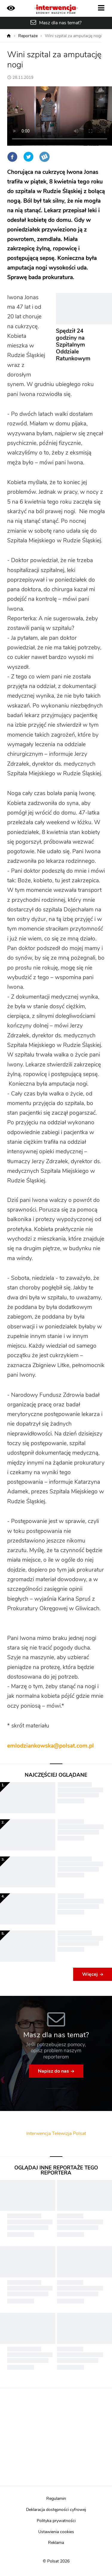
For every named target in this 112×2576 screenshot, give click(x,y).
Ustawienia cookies (56, 2532)
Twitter (28, 157)
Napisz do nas (53, 2071)
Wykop (44, 157)
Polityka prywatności (56, 2521)
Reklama (56, 2543)
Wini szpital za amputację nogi (73, 36)
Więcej (90, 1974)
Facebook (12, 157)
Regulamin (56, 2499)
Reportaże (28, 36)
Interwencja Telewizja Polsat (56, 2133)
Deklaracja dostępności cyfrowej (56, 2510)
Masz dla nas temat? (60, 22)
